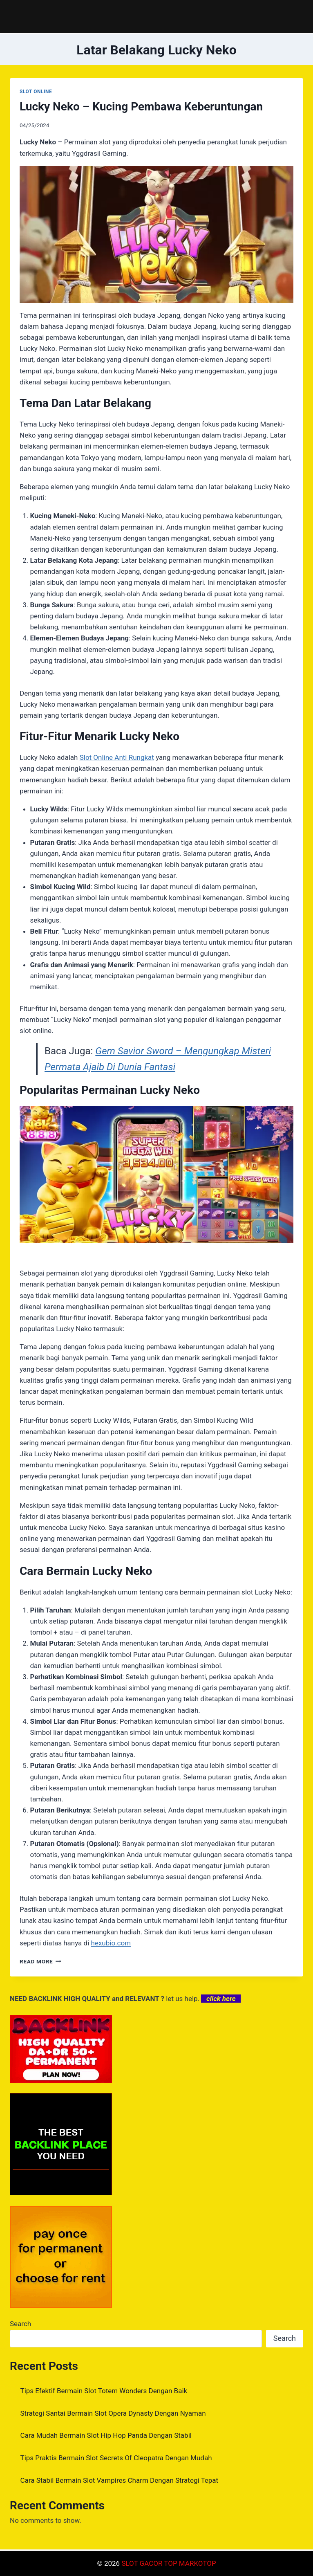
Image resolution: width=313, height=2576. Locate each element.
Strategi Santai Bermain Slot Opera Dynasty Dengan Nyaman (113, 2413)
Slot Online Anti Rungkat (117, 757)
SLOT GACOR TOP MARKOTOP (168, 2563)
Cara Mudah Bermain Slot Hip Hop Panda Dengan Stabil (106, 2435)
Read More (40, 1961)
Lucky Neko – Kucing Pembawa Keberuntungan (141, 106)
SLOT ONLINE (36, 91)
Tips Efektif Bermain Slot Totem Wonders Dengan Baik (104, 2391)
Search (20, 2324)
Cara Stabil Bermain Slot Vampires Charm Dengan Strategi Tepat (119, 2480)
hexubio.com (111, 1943)
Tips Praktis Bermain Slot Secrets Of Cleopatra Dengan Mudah (116, 2458)
